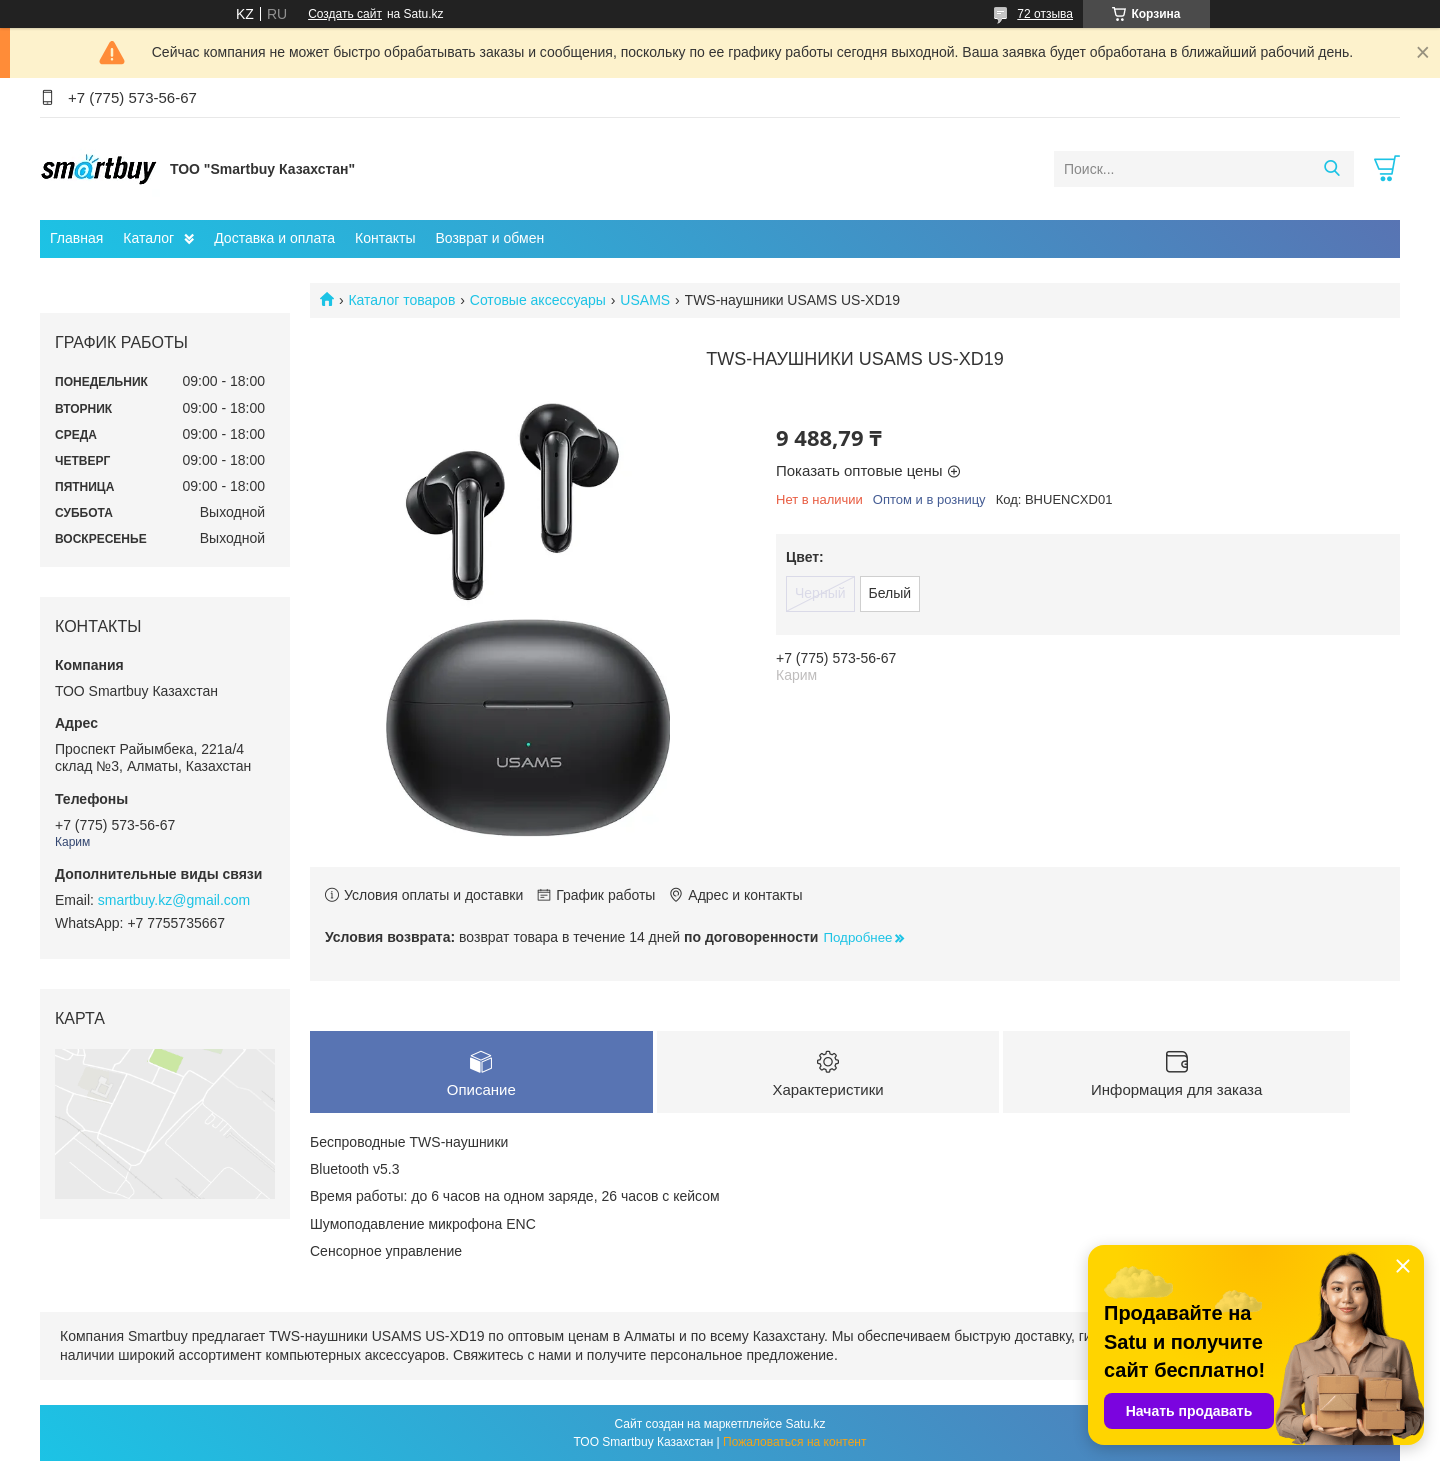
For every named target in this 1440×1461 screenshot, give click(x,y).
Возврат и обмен (489, 238)
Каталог (148, 238)
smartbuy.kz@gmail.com (174, 900)
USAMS (645, 300)
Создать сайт (345, 14)
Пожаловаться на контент (794, 1442)
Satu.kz (805, 1424)
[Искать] (1331, 169)
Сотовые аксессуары (538, 300)
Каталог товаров (401, 300)
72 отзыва (1045, 14)
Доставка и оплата (274, 238)
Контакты (385, 238)
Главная (76, 238)
